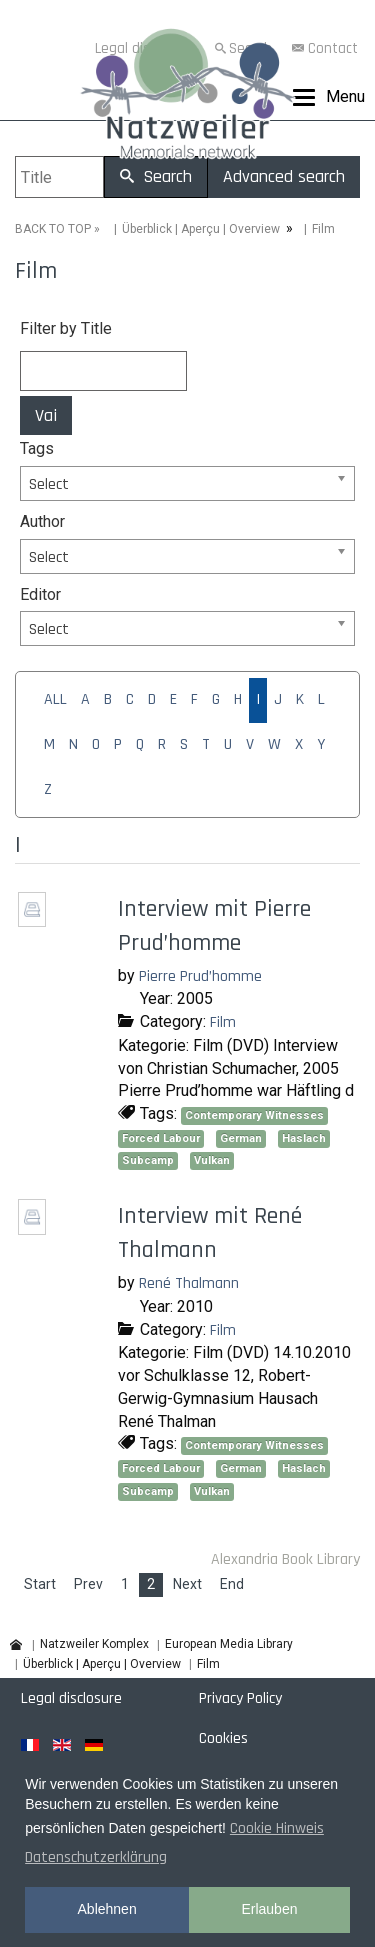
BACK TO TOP (53, 229)
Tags (37, 448)
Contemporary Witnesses (254, 1115)
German (241, 1138)
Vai (46, 415)
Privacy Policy (240, 1698)
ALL (55, 699)
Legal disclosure (71, 1698)
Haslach (304, 1138)
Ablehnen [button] (107, 1909)
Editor (40, 594)
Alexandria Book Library (285, 1559)
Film (223, 1022)
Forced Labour (161, 1138)
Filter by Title (66, 328)
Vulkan (212, 1160)
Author (42, 521)
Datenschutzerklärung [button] (96, 1857)
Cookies (223, 1738)
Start (40, 1584)
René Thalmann (189, 1283)
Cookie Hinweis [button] (277, 1828)
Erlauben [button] (269, 1909)
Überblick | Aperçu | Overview (201, 229)
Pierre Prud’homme (200, 976)
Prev (88, 1584)
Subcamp (148, 1160)
